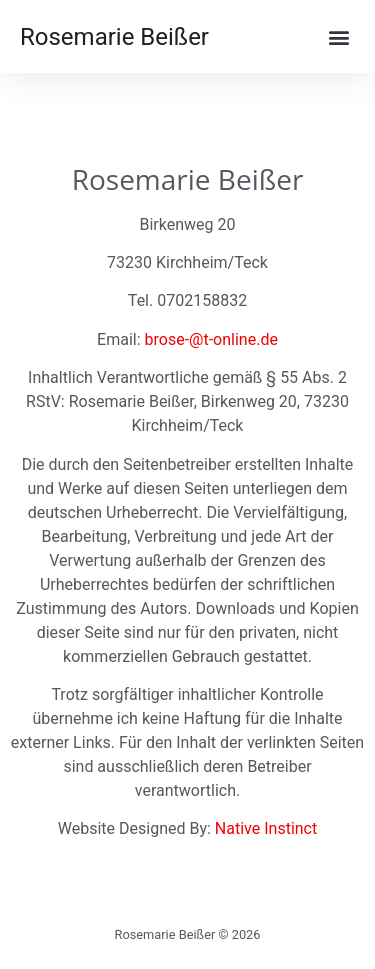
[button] (338, 36)
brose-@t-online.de (211, 339)
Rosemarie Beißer (114, 37)
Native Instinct (266, 828)
